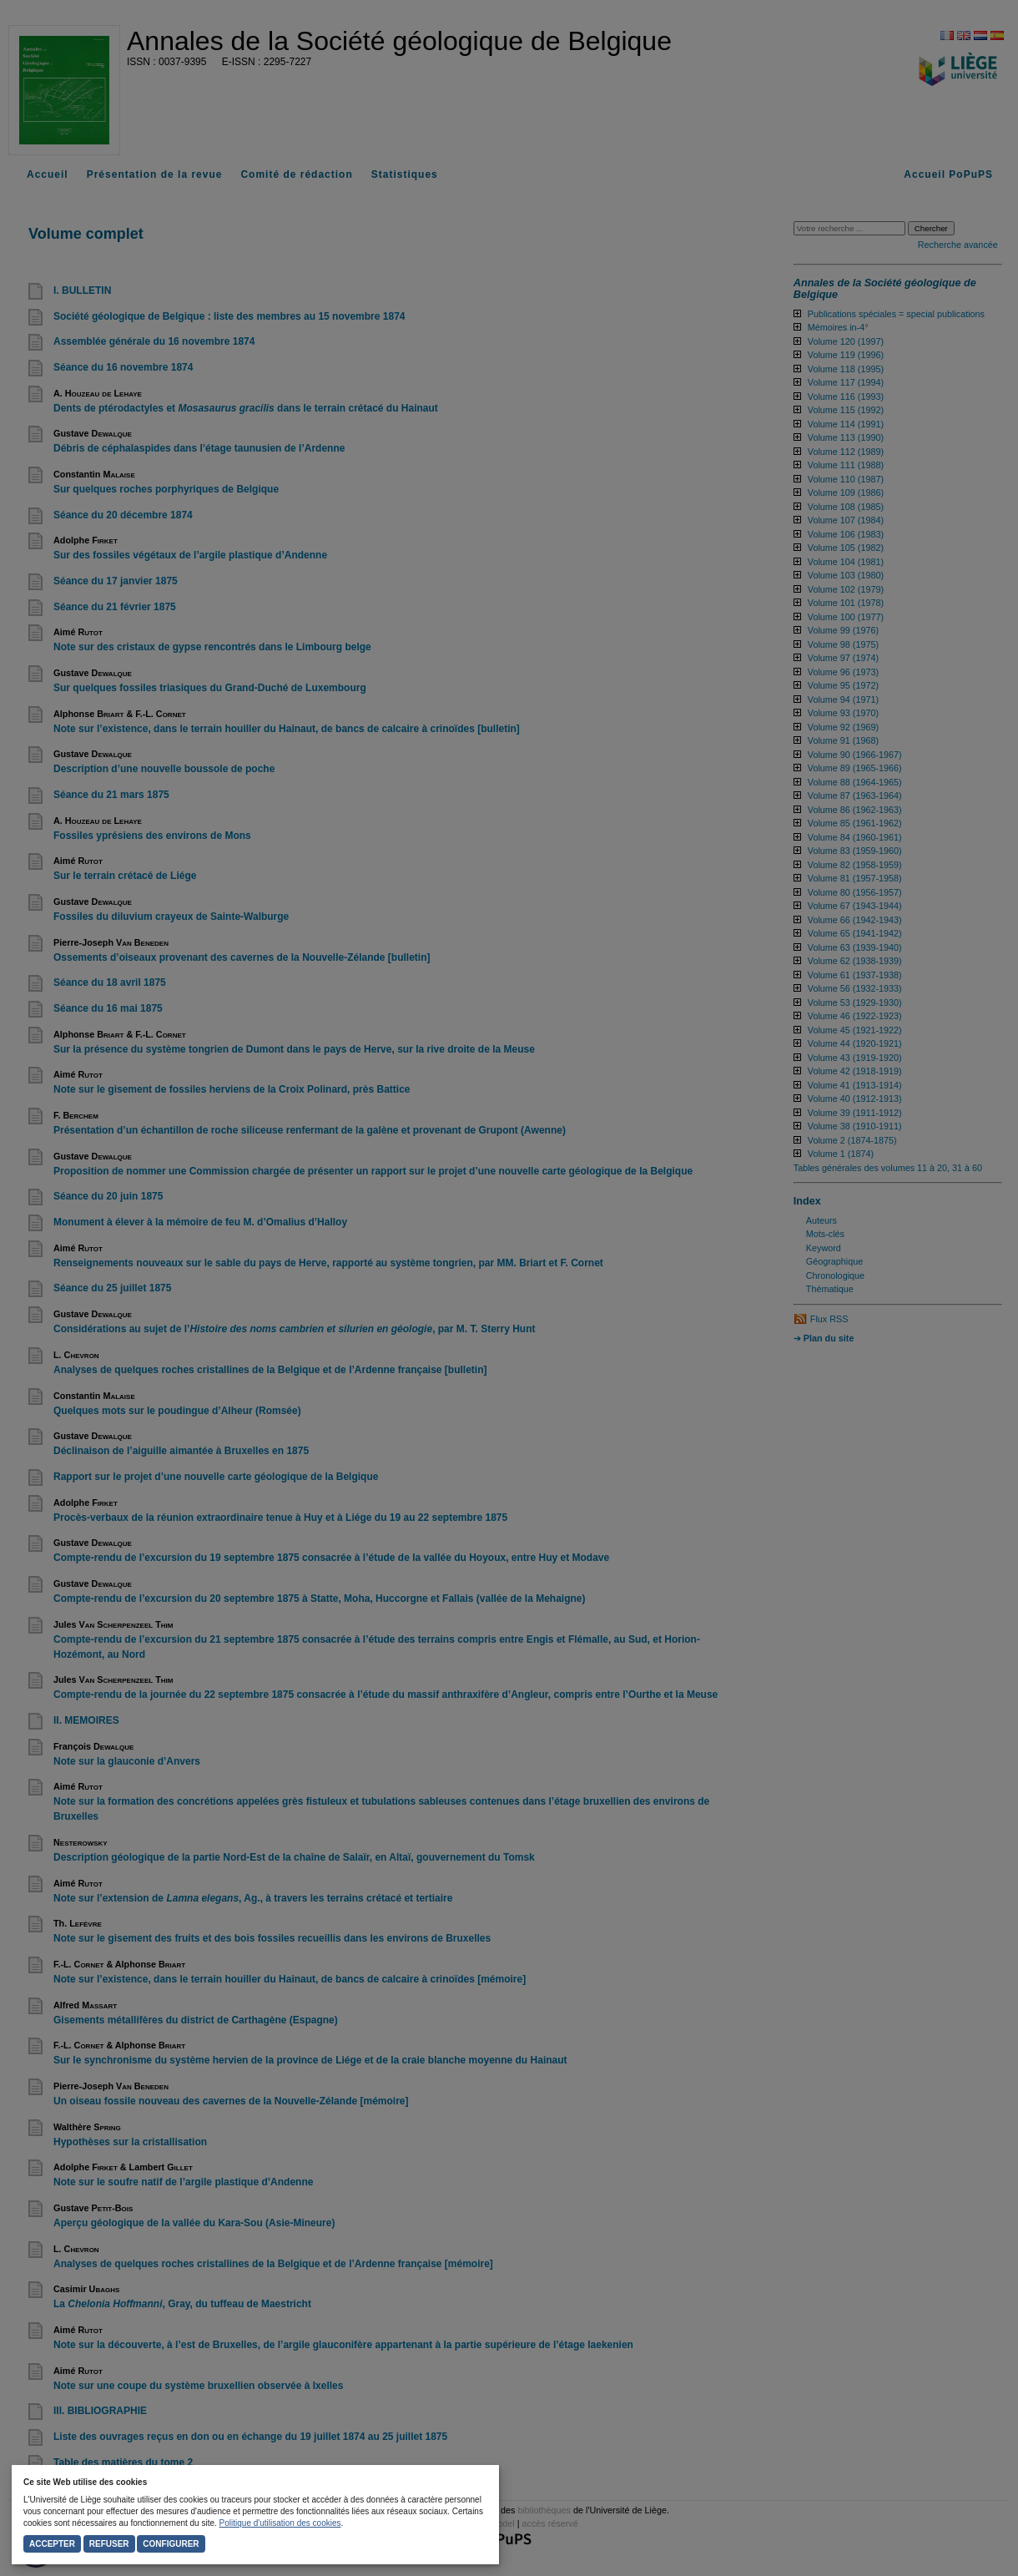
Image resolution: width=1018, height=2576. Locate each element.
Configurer (171, 2543)
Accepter (52, 2543)
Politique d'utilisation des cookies (280, 2523)
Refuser (109, 2543)
